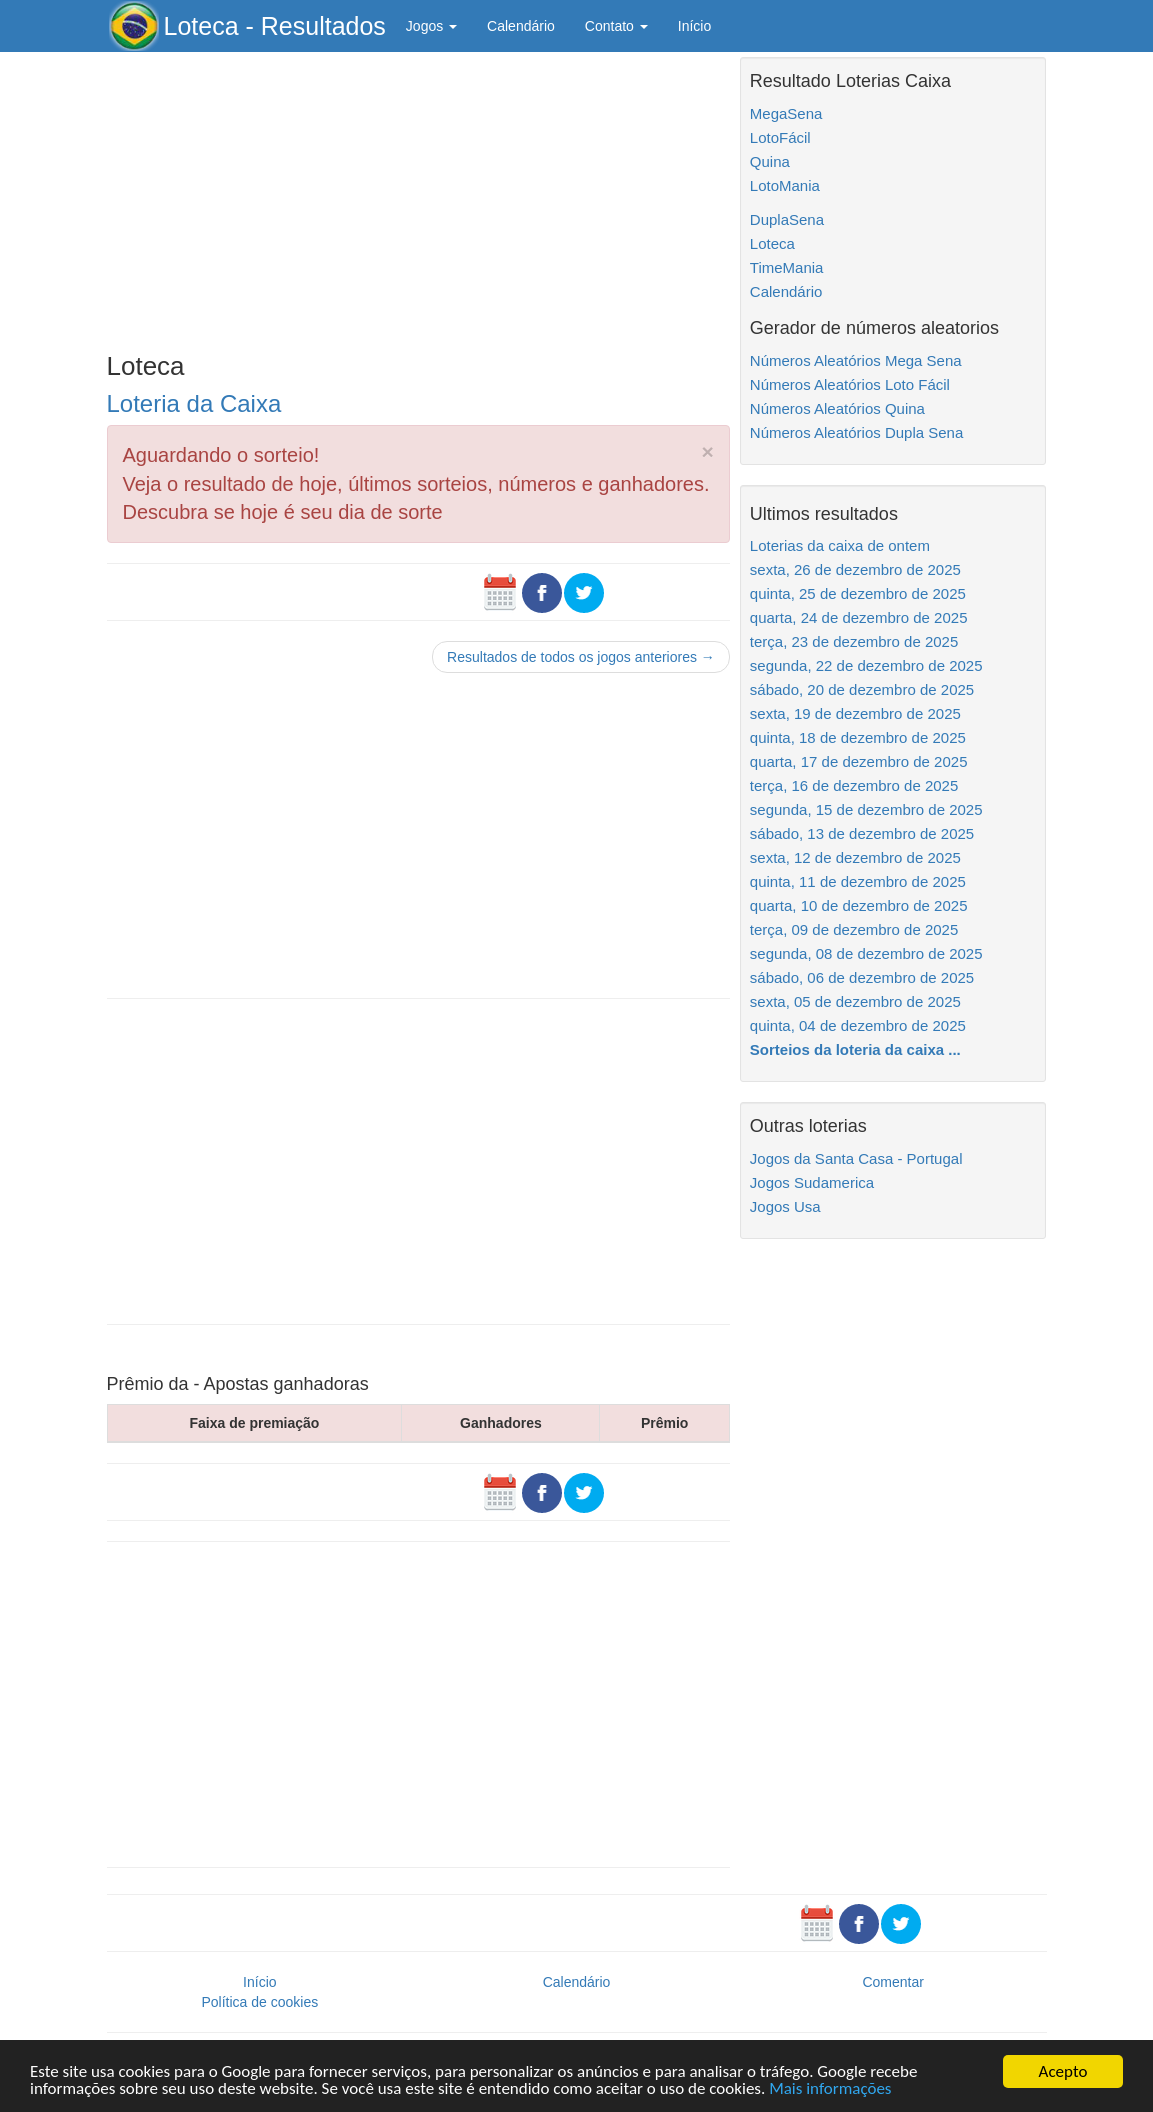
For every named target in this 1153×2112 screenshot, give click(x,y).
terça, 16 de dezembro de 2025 (854, 785)
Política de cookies (259, 2002)
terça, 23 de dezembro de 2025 (854, 641)
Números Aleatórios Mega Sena (856, 360)
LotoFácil (780, 137)
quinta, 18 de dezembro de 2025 (858, 737)
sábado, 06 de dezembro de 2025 (862, 977)
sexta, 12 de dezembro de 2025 (855, 857)
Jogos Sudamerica (812, 1182)
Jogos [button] (431, 26)
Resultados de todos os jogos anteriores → (581, 657)
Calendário (521, 26)
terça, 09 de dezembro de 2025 (854, 929)
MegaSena (786, 113)
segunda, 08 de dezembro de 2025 (866, 953)
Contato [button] (616, 26)
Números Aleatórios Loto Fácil (850, 384)
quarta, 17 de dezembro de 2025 (859, 761)
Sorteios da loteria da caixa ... (855, 1049)
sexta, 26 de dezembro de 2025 (855, 569)
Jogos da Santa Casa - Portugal (856, 1158)
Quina (770, 161)
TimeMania (787, 267)
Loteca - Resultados (275, 26)
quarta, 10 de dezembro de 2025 (859, 905)
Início (694, 26)
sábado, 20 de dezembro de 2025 (862, 689)
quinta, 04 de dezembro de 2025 (858, 1025)
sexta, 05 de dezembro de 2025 (855, 1001)
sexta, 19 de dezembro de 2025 (855, 713)
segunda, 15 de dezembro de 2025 (866, 809)
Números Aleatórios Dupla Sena (856, 432)
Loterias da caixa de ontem (840, 545)
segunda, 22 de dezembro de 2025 (866, 665)
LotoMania (785, 185)
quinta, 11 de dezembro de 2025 (858, 881)
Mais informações (830, 2089)
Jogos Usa (785, 1206)
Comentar (892, 1982)
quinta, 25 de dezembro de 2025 (858, 593)
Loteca (772, 243)
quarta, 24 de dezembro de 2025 (859, 617)
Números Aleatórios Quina (837, 408)
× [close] (708, 451)
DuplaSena (787, 219)
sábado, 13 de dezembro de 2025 (862, 833)
